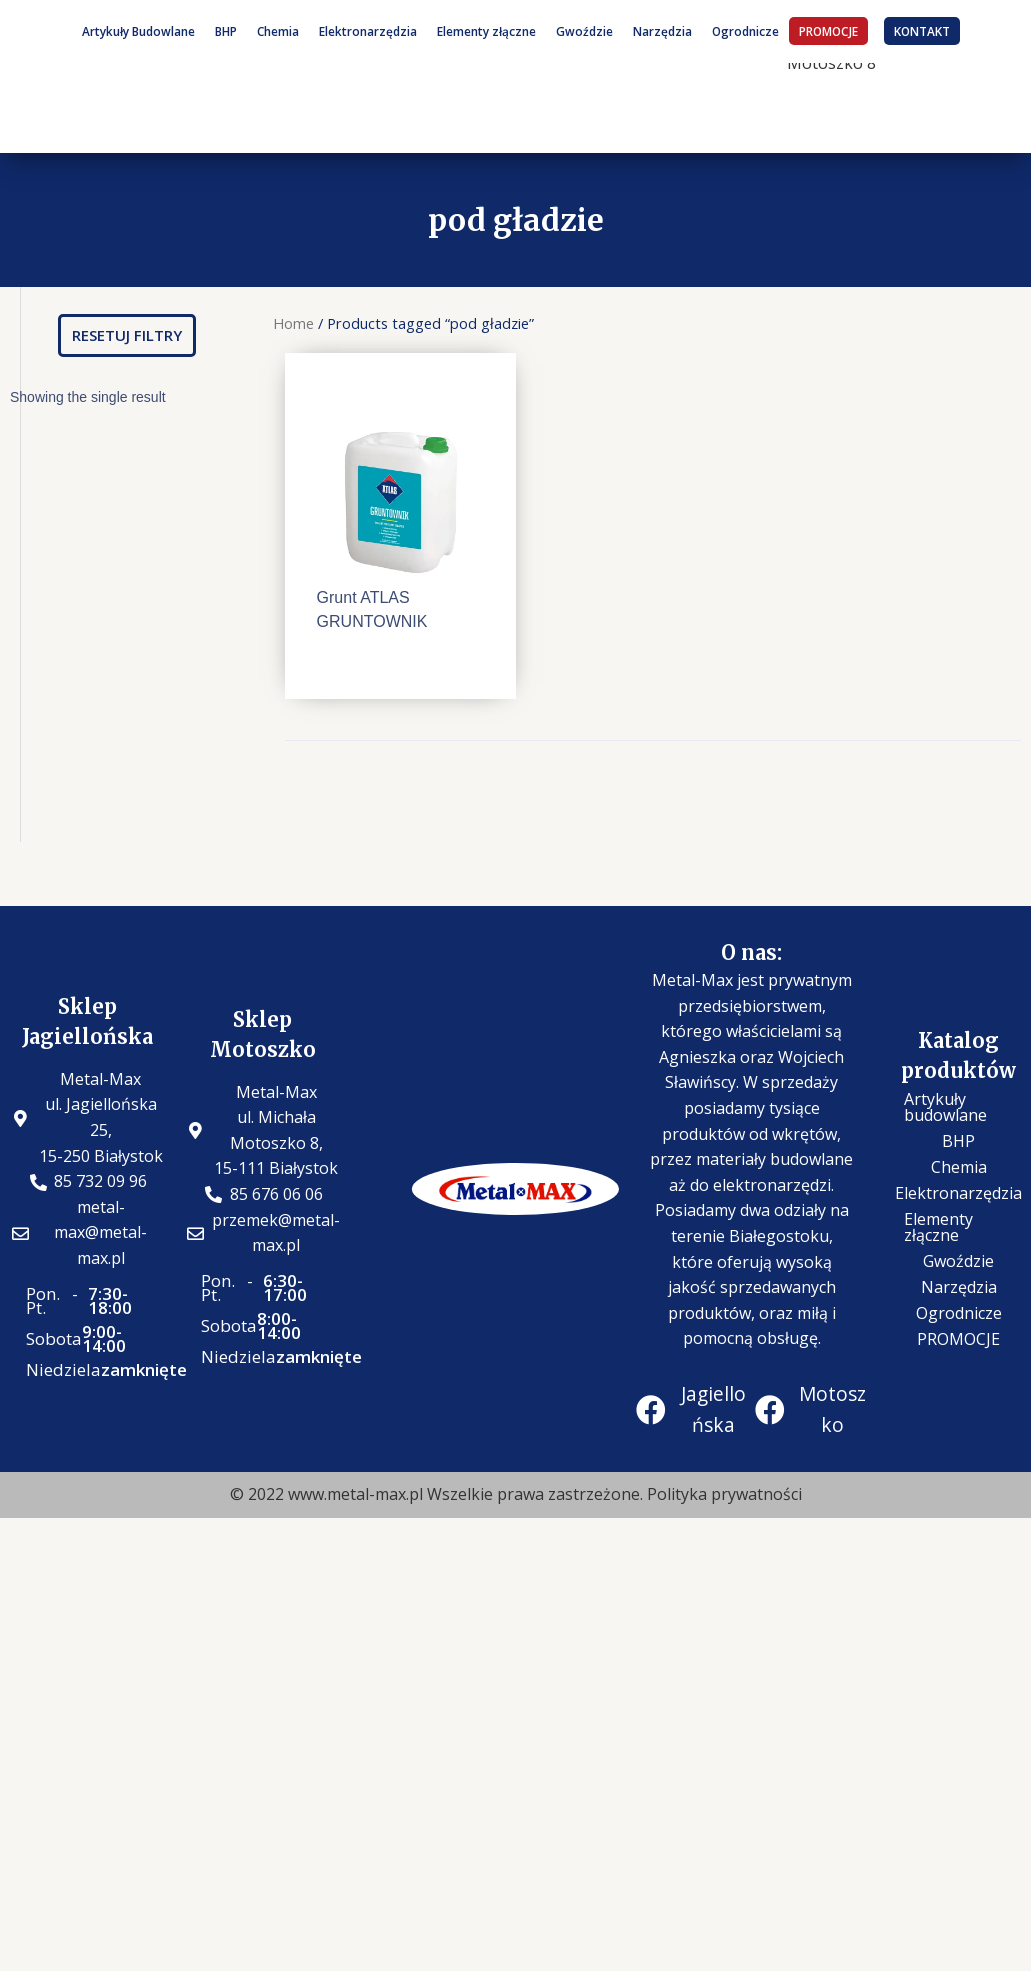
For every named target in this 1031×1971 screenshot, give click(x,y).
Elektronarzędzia (368, 31)
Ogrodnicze (745, 31)
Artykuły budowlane (945, 1107)
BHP (226, 31)
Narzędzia (662, 31)
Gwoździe (584, 31)
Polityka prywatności (724, 1494)
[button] (127, 335)
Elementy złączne (486, 31)
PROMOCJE (828, 31)
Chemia (278, 31)
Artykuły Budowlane (138, 31)
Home (293, 323)
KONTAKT (922, 31)
